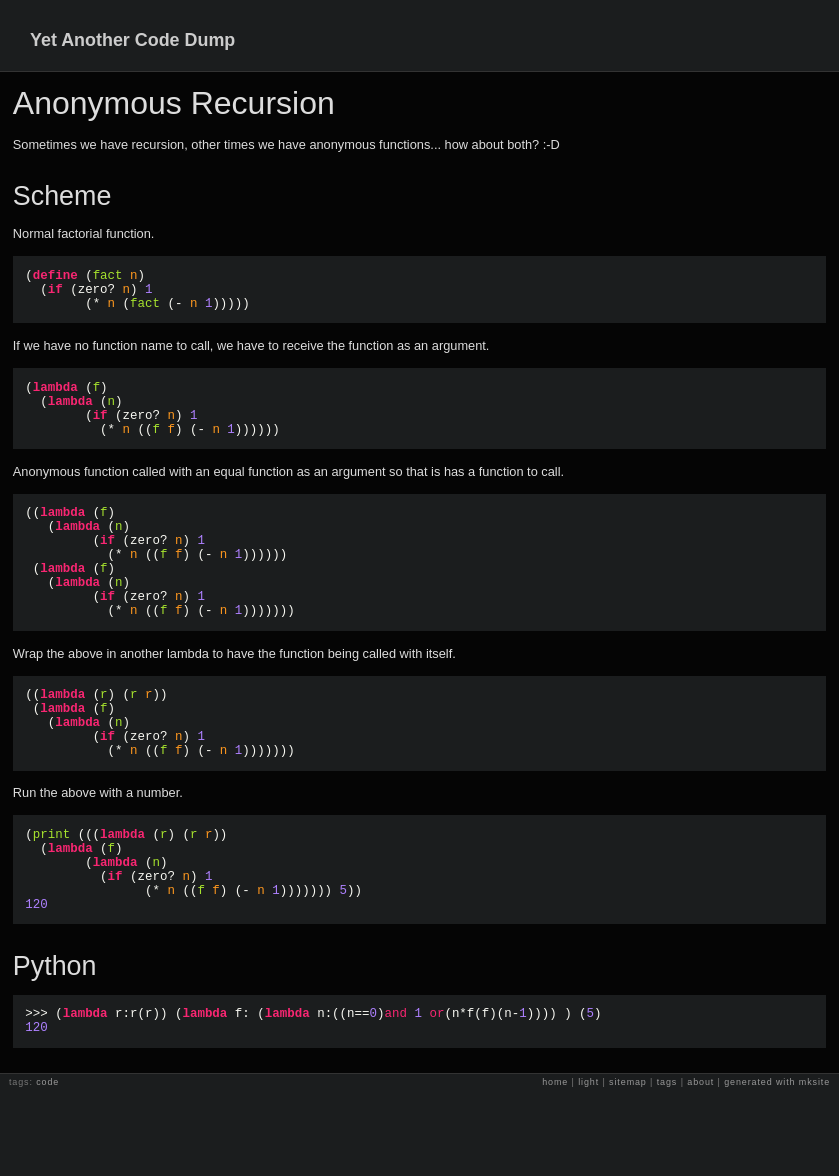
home (555, 1166)
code (47, 1166)
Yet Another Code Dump (132, 40)
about (700, 1166)
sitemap (628, 1166)
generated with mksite (777, 1166)
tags (667, 1166)
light (588, 1166)
